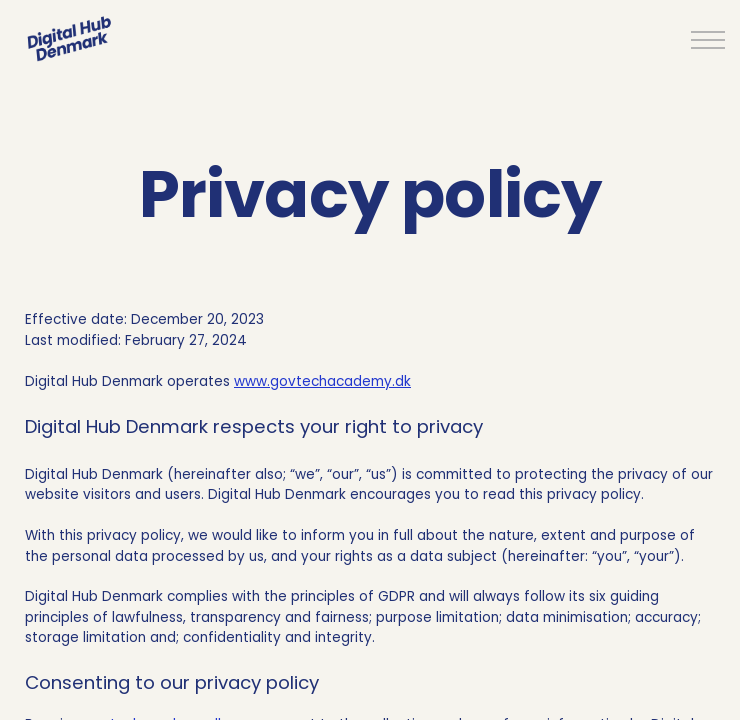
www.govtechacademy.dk (322, 381)
